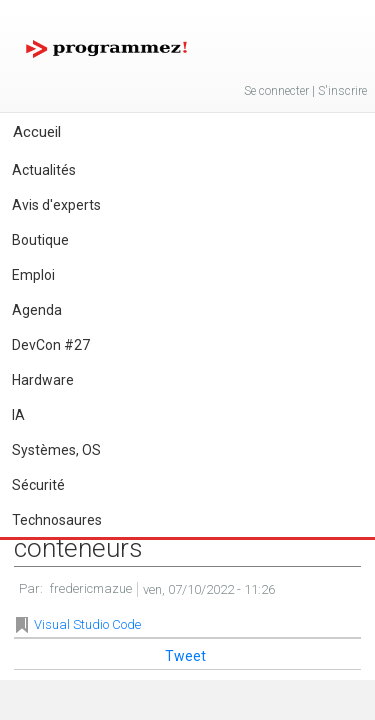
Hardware (43, 380)
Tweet (185, 656)
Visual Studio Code (87, 624)
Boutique (40, 240)
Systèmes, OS (56, 450)
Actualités (44, 170)
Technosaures (57, 520)
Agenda (37, 310)
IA (18, 415)
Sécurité (38, 485)
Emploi (33, 275)
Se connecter (276, 91)
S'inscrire (342, 91)
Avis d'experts (56, 205)
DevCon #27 (51, 345)
